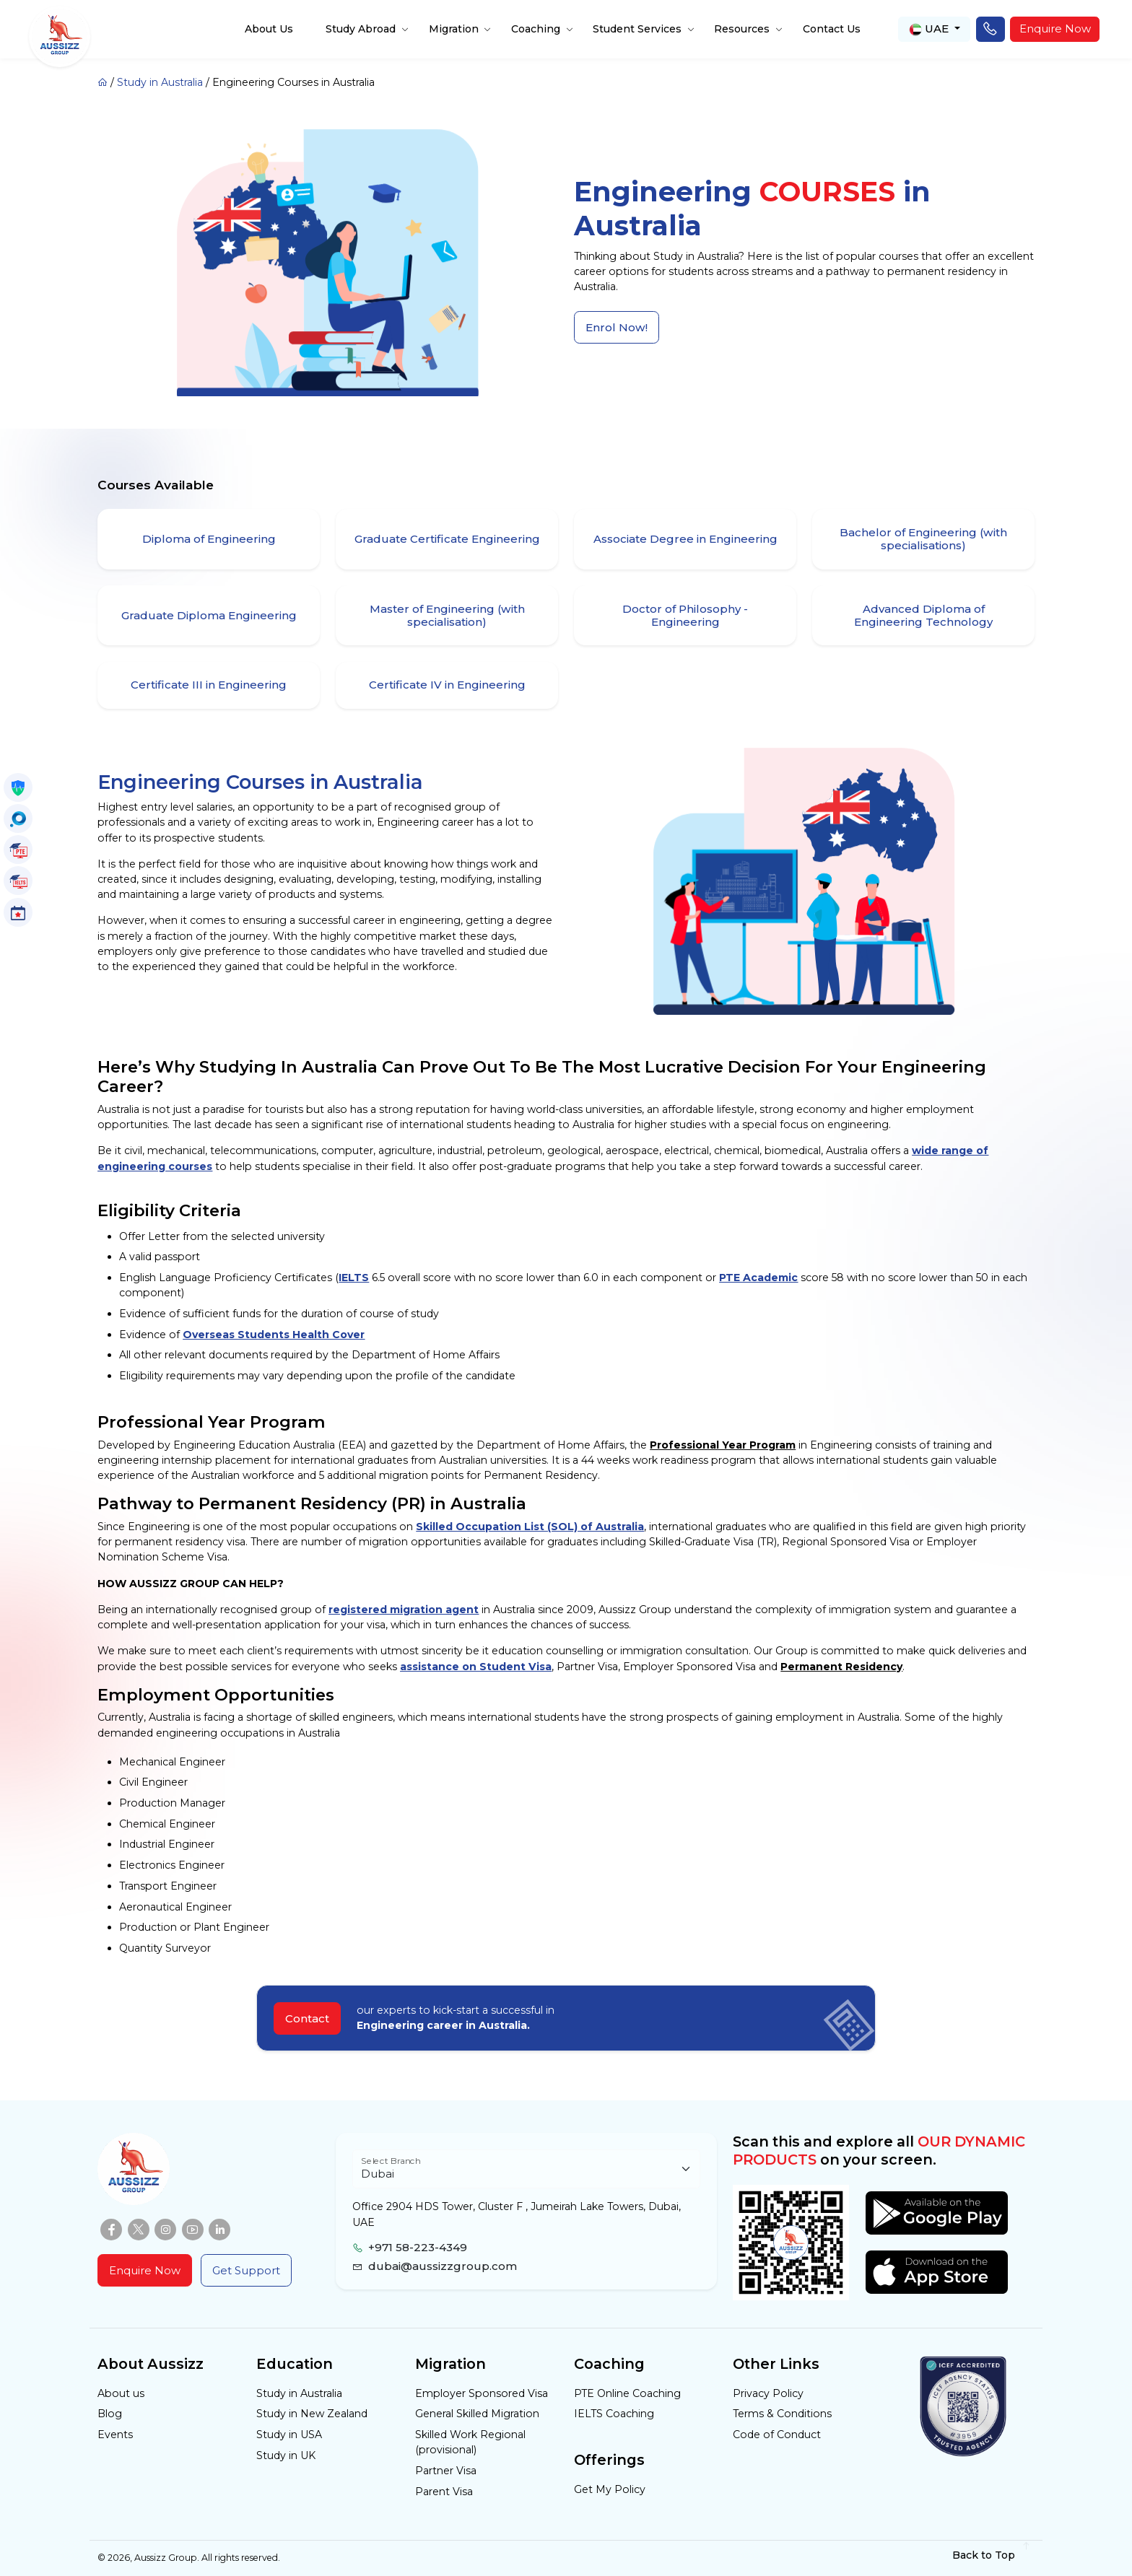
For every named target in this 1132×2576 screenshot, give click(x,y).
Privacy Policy (768, 2393)
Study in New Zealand (311, 2413)
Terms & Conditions (782, 2413)
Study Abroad (361, 28)
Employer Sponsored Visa (481, 2393)
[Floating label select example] (526, 2169)
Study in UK (285, 2455)
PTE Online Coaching (627, 2393)
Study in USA (289, 2434)
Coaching (535, 28)
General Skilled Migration (477, 2413)
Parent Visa (444, 2491)
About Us (269, 28)
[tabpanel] (565, 1264)
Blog (109, 2413)
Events (115, 2434)
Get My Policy (609, 2489)
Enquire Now (1055, 28)
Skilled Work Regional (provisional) (470, 2442)
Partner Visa (445, 2470)
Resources (742, 28)
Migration (454, 28)
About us (120, 2393)
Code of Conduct (777, 2434)
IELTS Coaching (614, 2413)
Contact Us (832, 28)
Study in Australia (160, 82)
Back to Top (991, 2555)
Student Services (637, 28)
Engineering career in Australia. (443, 2025)
